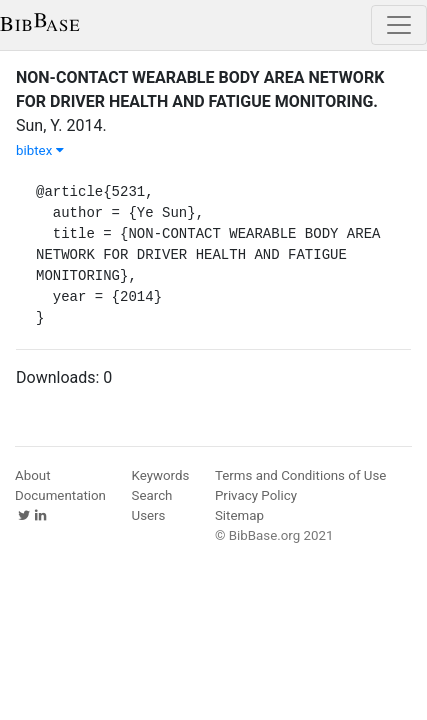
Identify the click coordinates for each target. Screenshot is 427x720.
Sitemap (239, 515)
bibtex (40, 150)
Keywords (161, 475)
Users (149, 515)
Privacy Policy (256, 495)
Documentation (60, 495)
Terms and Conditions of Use (300, 475)
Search (152, 495)
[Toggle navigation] (399, 25)
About (33, 475)
